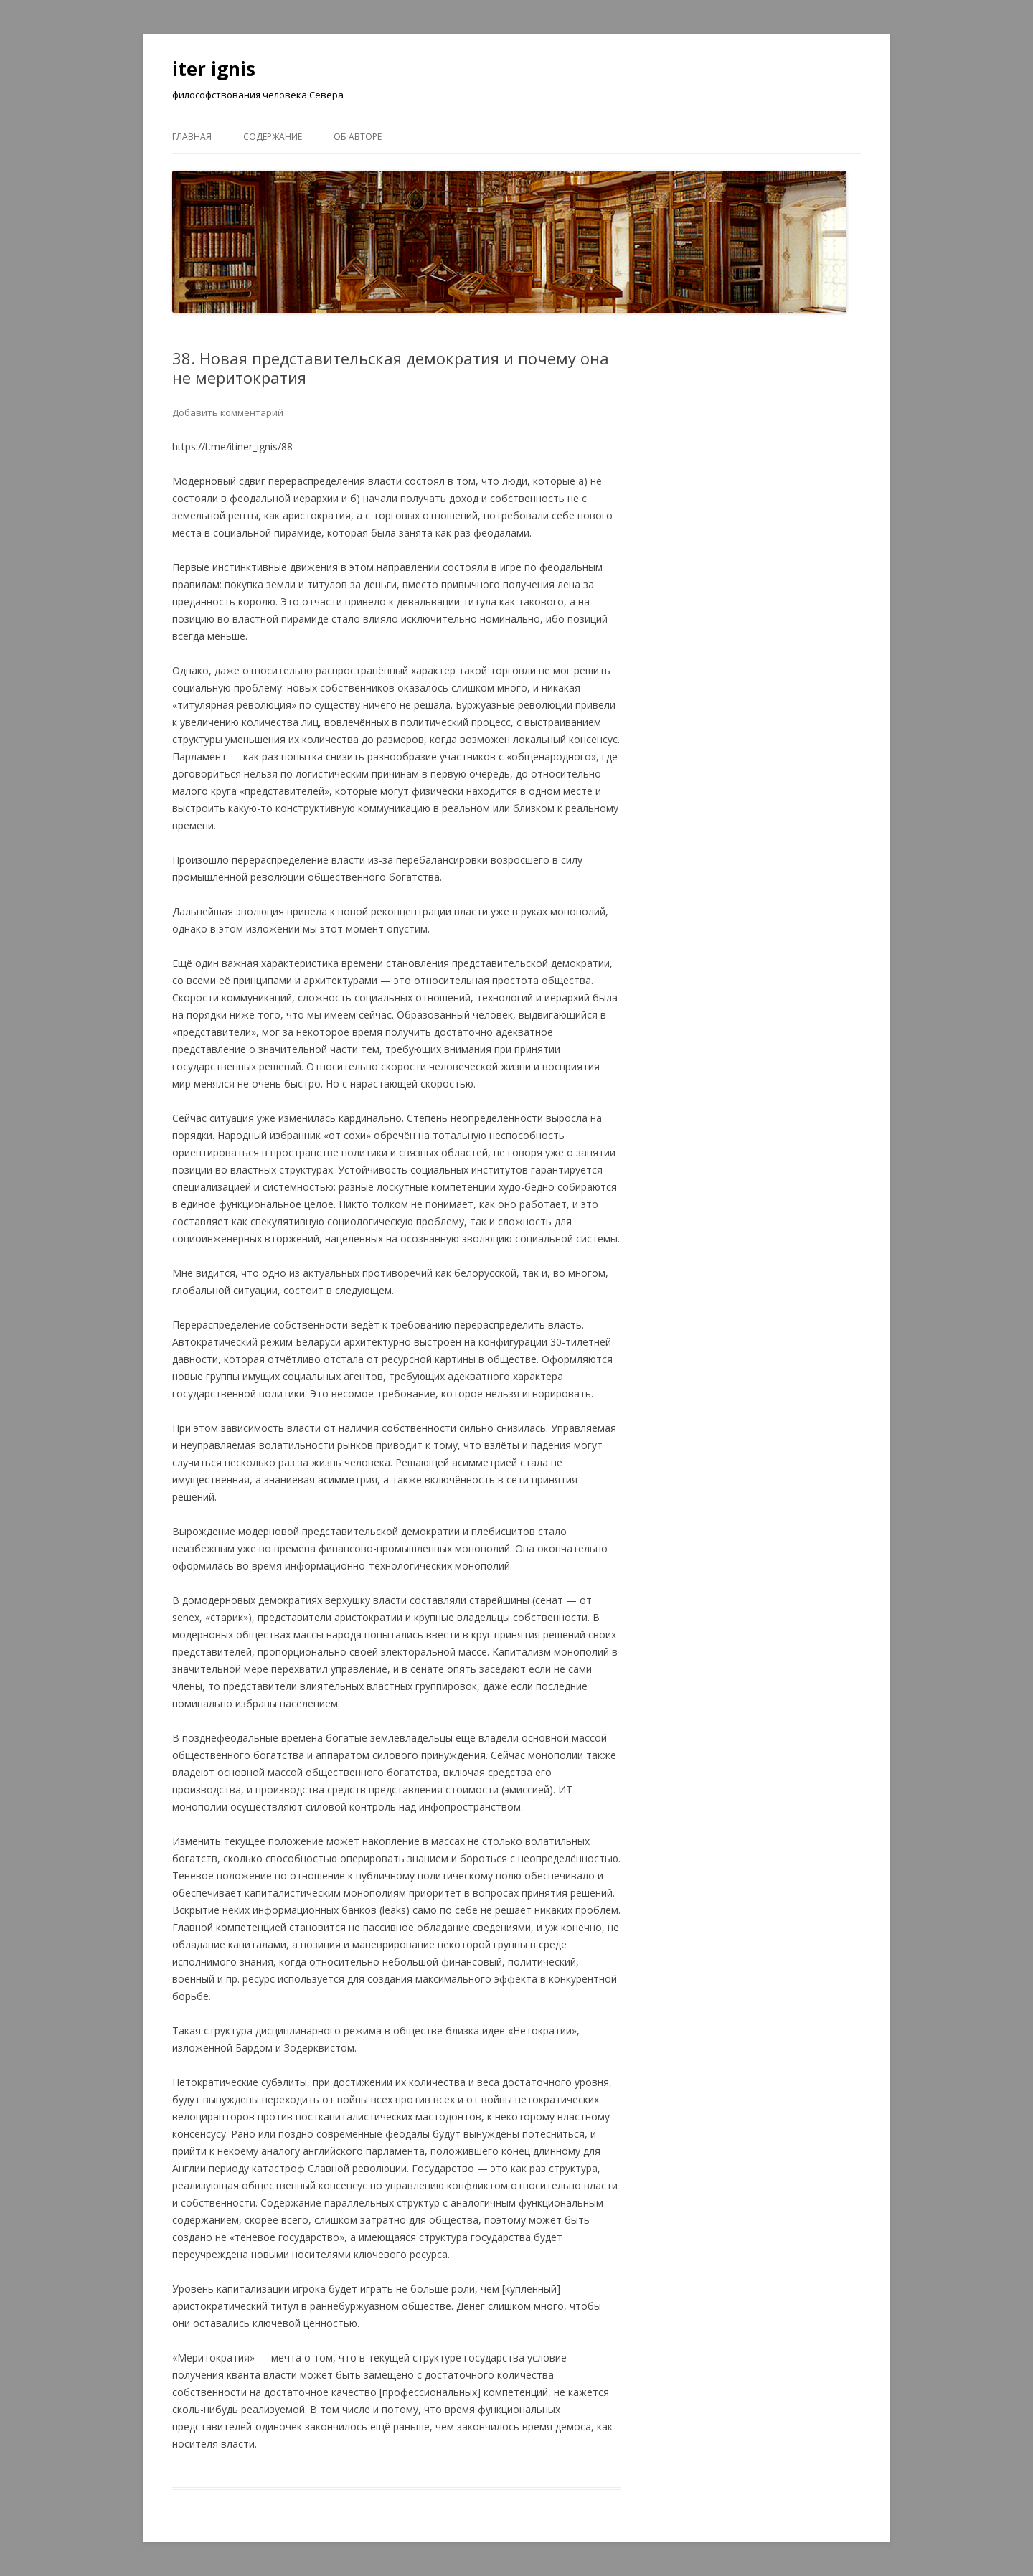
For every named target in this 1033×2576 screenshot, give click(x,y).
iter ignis (213, 69)
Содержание (272, 137)
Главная (192, 137)
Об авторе (358, 137)
